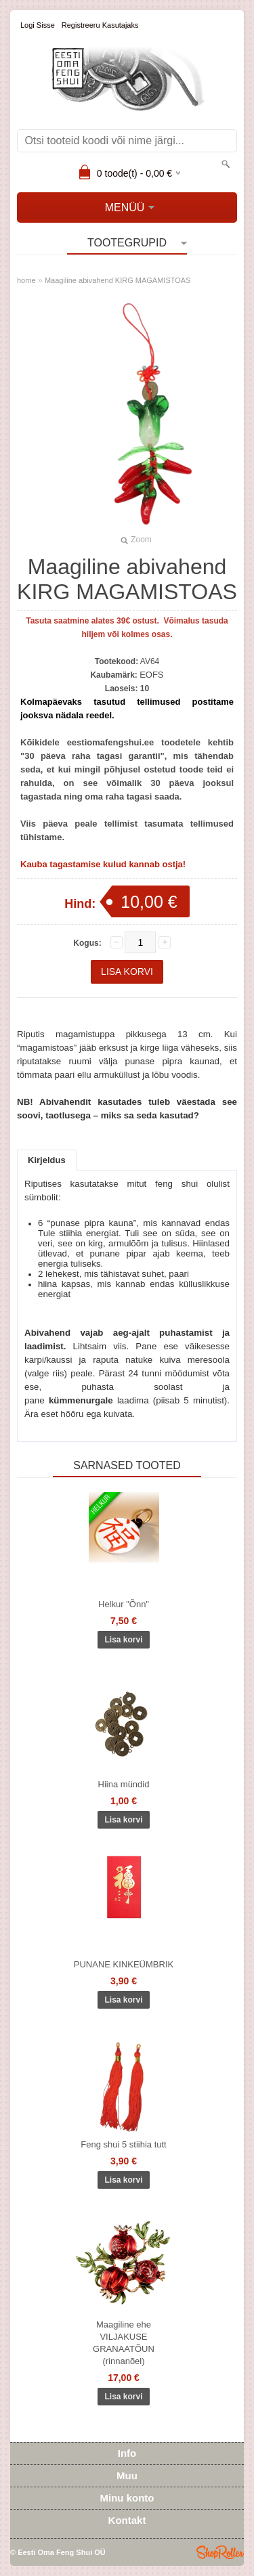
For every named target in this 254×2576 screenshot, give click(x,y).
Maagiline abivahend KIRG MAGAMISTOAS (118, 280)
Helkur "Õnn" (123, 1604)
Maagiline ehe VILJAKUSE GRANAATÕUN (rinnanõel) (123, 2342)
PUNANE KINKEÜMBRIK (123, 1964)
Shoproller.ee (220, 2552)
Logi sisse (37, 25)
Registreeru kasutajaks (100, 25)
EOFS (151, 675)
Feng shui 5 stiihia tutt (123, 2144)
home (26, 280)
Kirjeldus (47, 1160)
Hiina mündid (124, 1784)
